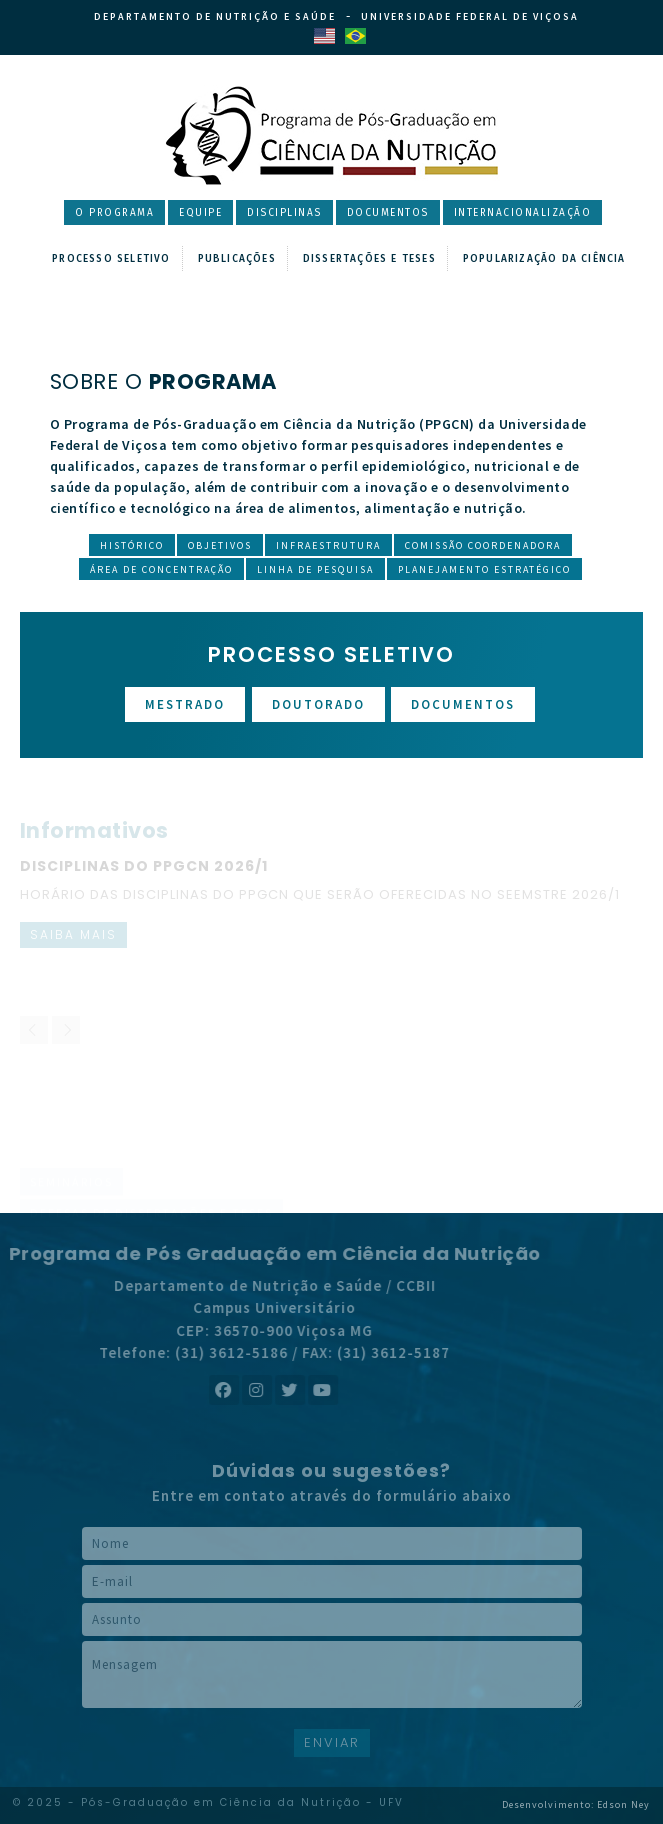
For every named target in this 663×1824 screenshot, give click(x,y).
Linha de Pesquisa (315, 569)
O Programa (114, 213)
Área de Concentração (161, 569)
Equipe (200, 213)
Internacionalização (523, 213)
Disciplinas (284, 213)
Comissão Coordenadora (483, 545)
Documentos (388, 213)
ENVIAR (332, 1742)
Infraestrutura (328, 545)
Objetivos (220, 545)
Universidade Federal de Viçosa (470, 16)
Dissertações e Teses (369, 259)
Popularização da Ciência (544, 259)
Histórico (132, 545)
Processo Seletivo (111, 259)
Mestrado (185, 704)
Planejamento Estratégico (484, 569)
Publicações (237, 259)
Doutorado (318, 704)
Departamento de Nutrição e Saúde (215, 16)
